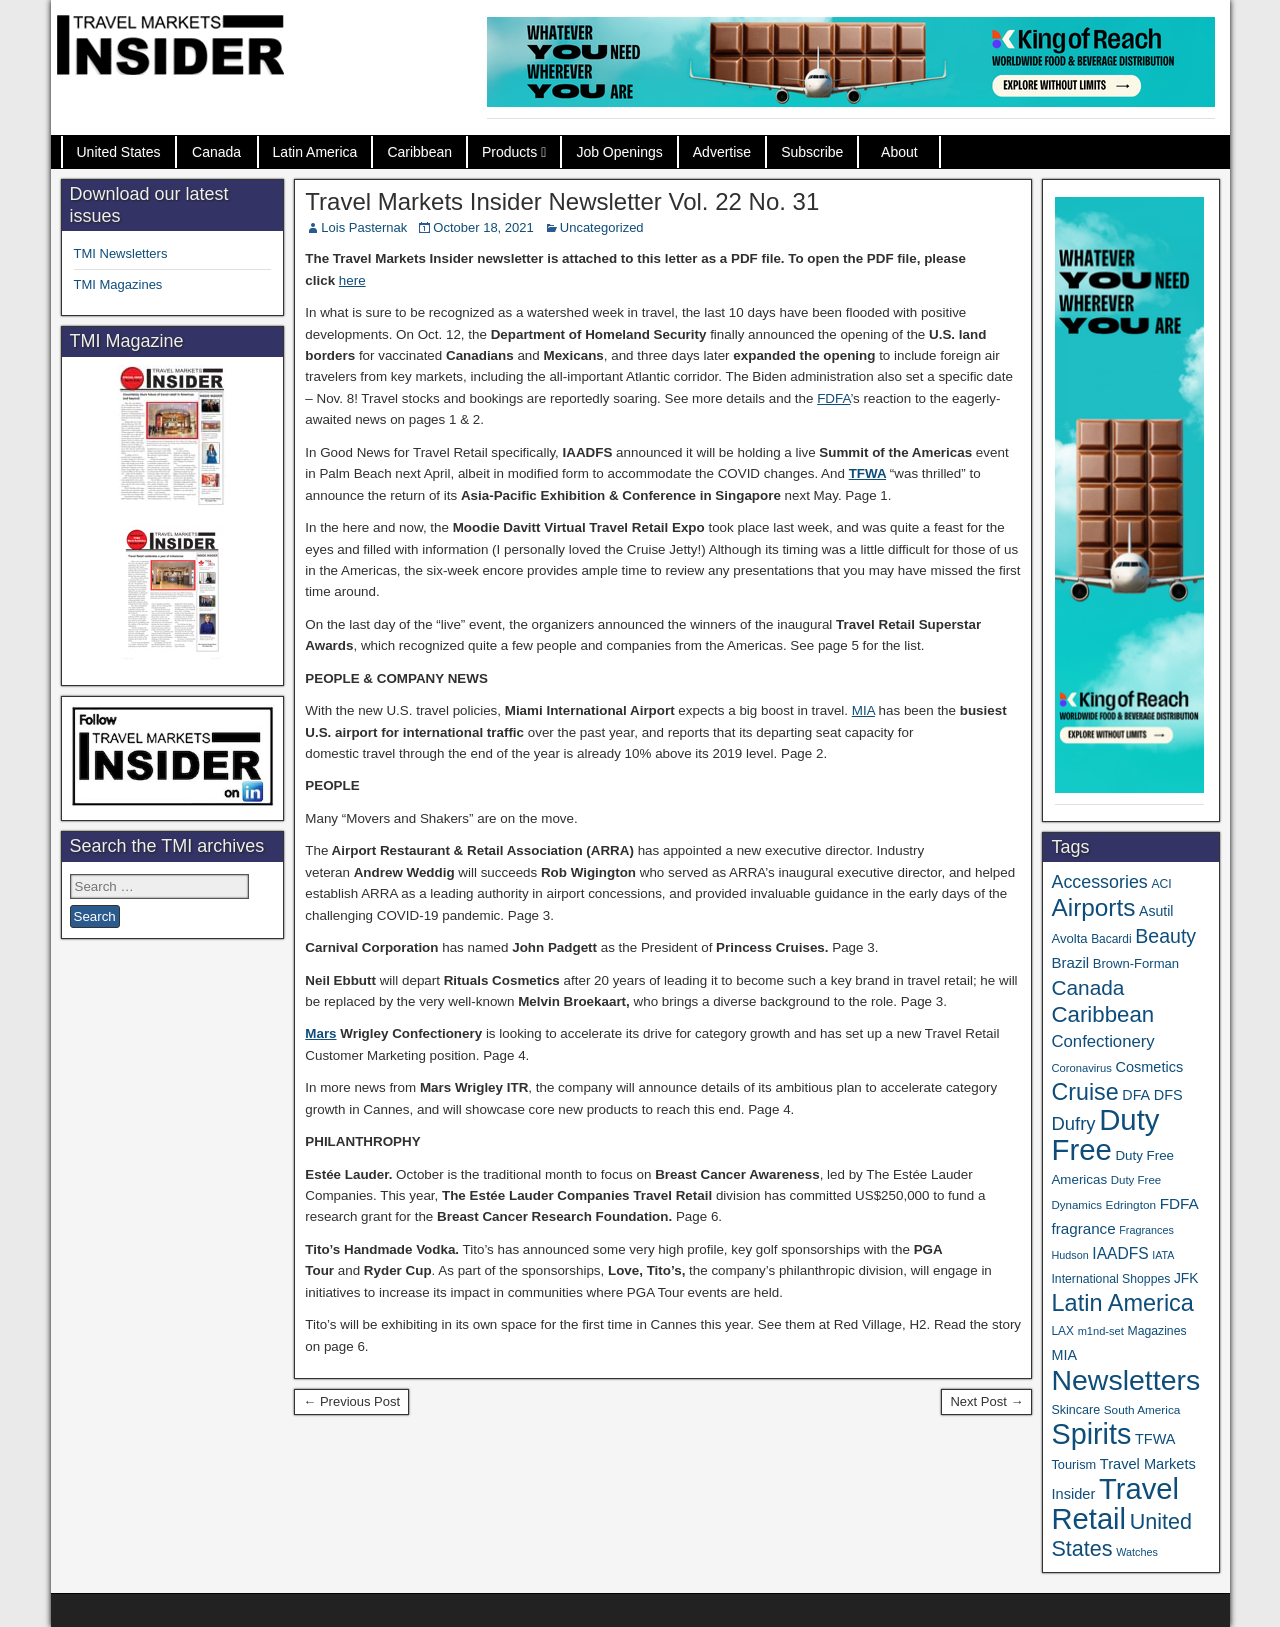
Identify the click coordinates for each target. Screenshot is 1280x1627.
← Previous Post (351, 1401)
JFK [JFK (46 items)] (1186, 1278)
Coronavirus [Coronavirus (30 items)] (1081, 1068)
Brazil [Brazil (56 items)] (1070, 962)
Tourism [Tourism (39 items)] (1073, 1464)
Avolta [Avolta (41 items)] (1069, 938)
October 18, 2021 (483, 227)
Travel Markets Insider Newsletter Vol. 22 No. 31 (562, 201)
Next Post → (986, 1401)
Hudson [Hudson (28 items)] (1069, 1255)
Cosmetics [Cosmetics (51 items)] (1150, 1067)
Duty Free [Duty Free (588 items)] (1105, 1134)
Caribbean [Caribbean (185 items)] (1102, 1014)
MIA (863, 710)
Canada (216, 152)
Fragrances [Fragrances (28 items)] (1146, 1230)
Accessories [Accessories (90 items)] (1099, 882)
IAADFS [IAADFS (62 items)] (1120, 1253)
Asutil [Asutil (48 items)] (1156, 911)
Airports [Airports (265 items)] (1093, 907)
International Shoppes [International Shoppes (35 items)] (1110, 1279)
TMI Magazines (118, 284)
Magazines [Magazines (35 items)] (1156, 1331)
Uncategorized (602, 227)
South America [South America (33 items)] (1142, 1409)
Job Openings (619, 152)
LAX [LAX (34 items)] (1062, 1331)
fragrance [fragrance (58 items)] (1083, 1228)
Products (509, 152)
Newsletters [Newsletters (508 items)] (1125, 1380)
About (899, 152)
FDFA (833, 398)
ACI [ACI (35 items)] (1161, 884)
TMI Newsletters (121, 253)
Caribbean (419, 152)
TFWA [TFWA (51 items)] (1155, 1439)
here (352, 280)
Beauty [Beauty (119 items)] (1165, 936)
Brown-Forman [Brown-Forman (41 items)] (1136, 963)
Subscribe (812, 152)
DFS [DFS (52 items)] (1168, 1095)
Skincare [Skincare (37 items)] (1075, 1410)
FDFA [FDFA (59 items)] (1179, 1203)
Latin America (315, 152)
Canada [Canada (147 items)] (1087, 987)
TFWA (867, 473)
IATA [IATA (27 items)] (1163, 1255)
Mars (320, 1033)
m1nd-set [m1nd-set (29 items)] (1101, 1331)
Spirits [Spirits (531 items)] (1091, 1434)
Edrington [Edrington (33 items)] (1131, 1204)
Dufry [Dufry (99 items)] (1073, 1123)
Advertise (722, 152)
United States (119, 152)
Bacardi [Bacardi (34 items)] (1111, 939)
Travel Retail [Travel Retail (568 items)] (1115, 1504)
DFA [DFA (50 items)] (1136, 1095)
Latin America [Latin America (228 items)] (1122, 1303)
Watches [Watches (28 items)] (1137, 1552)
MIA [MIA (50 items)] (1063, 1355)
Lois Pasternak (364, 227)
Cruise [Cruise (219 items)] (1084, 1092)
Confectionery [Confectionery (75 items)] (1102, 1041)
